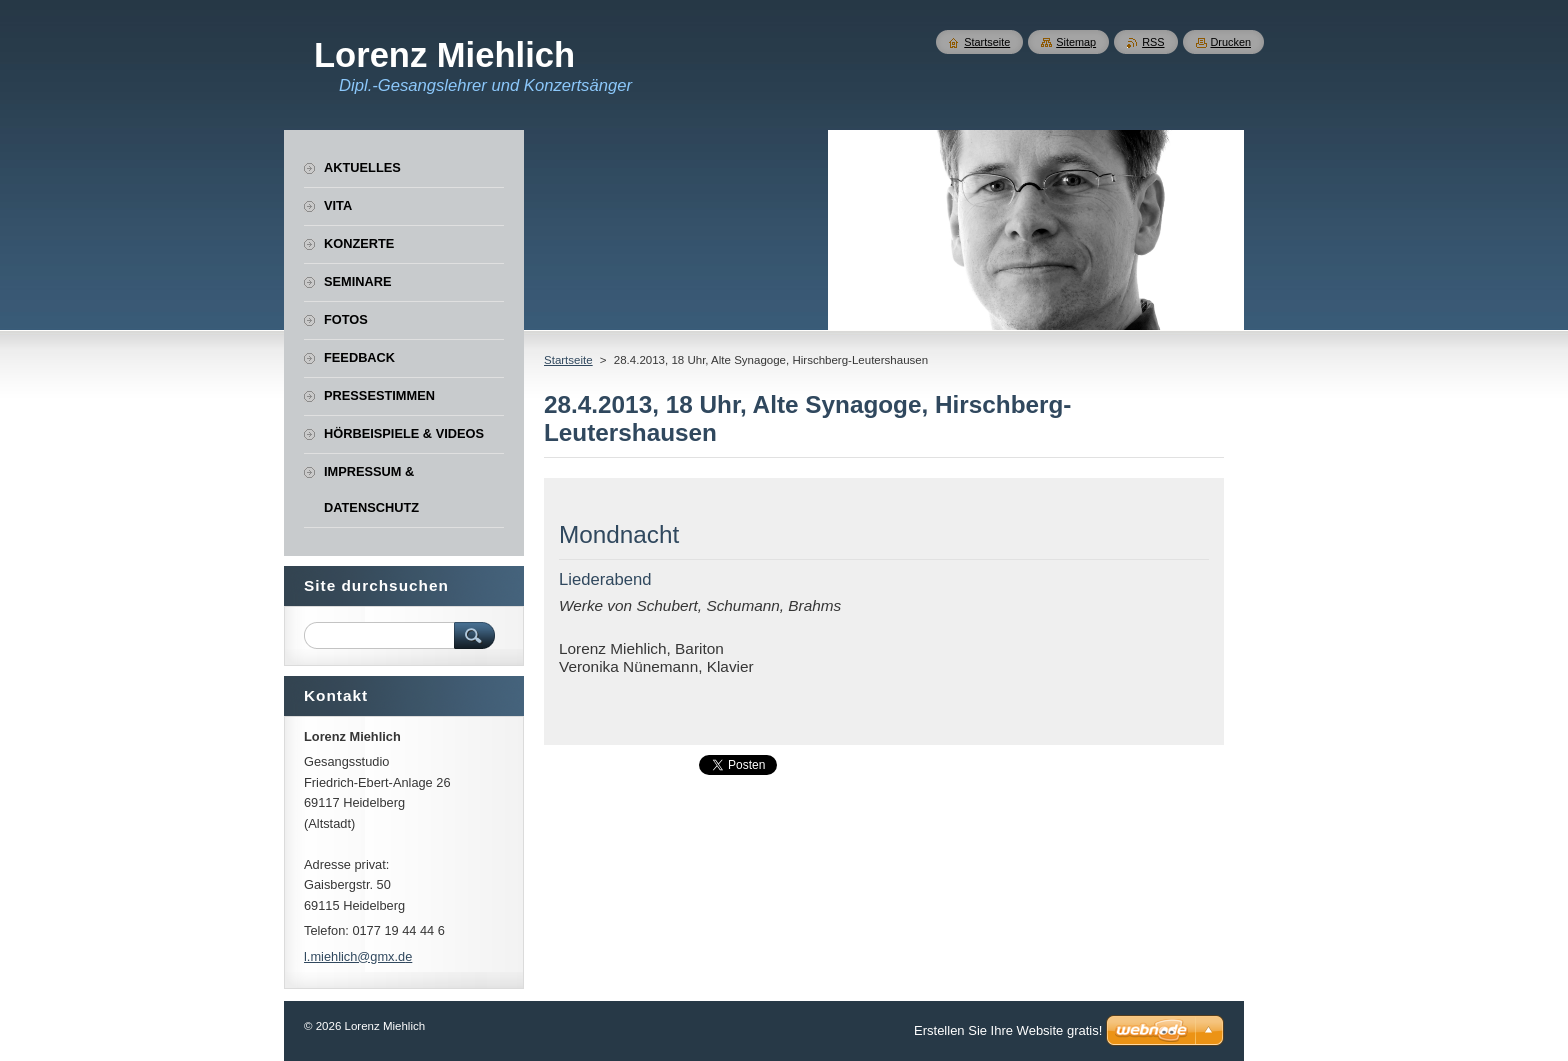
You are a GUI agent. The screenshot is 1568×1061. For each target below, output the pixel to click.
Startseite (568, 360)
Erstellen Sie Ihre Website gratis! (1008, 1030)
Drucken (1231, 42)
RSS (1153, 42)
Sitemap (1076, 42)
